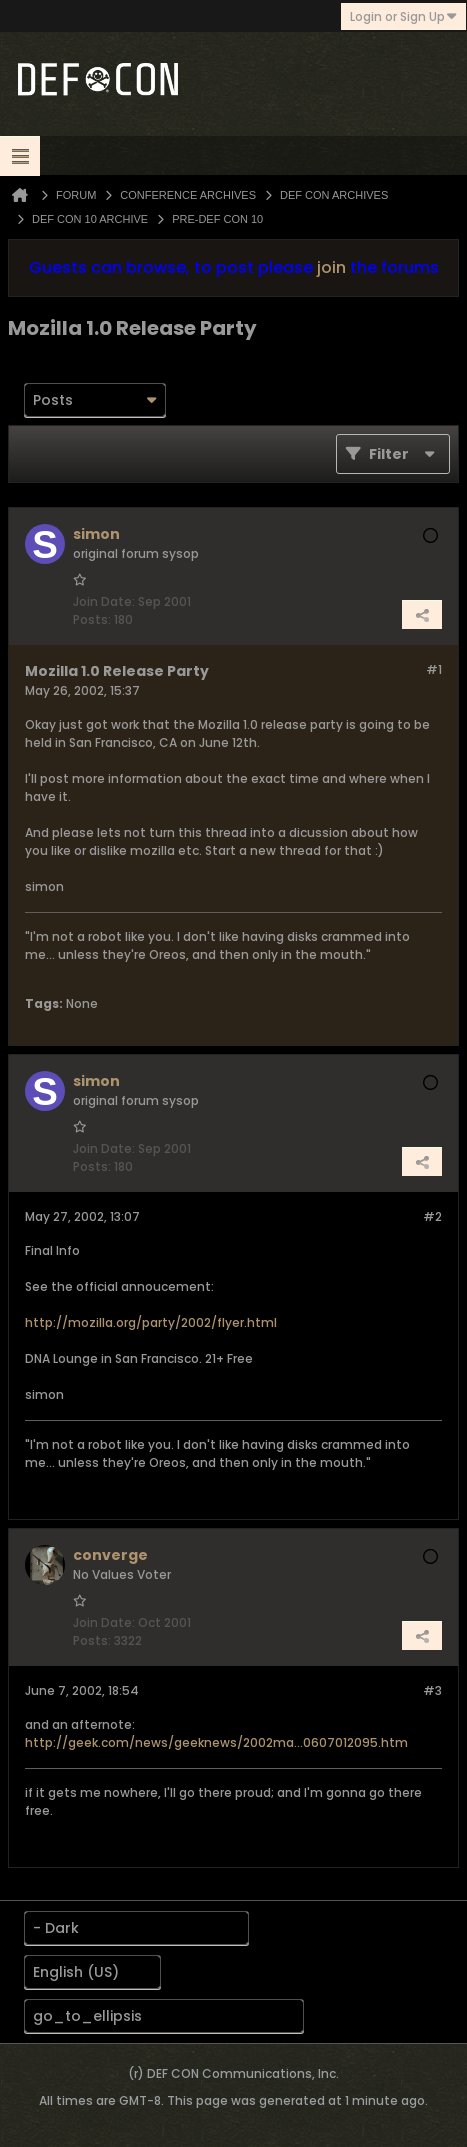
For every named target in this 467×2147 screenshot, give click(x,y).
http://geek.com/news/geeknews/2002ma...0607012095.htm (216, 1742)
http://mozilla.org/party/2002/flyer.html (151, 1322)
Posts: (92, 619)
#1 (434, 669)
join (331, 267)
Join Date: (104, 601)
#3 (432, 1690)
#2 (432, 1216)
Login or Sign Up (403, 16)
